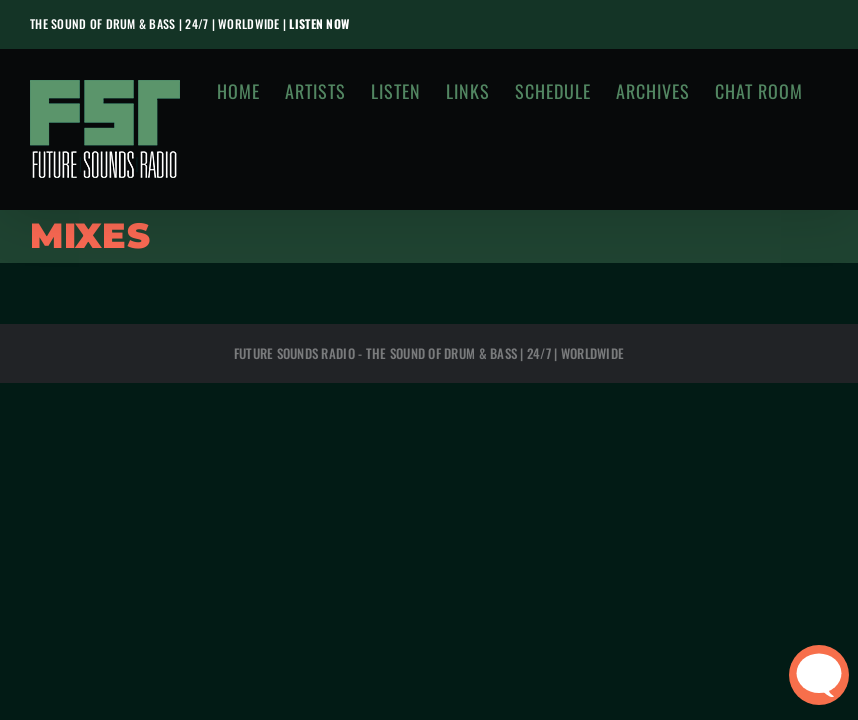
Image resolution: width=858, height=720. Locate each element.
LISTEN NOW (319, 23)
